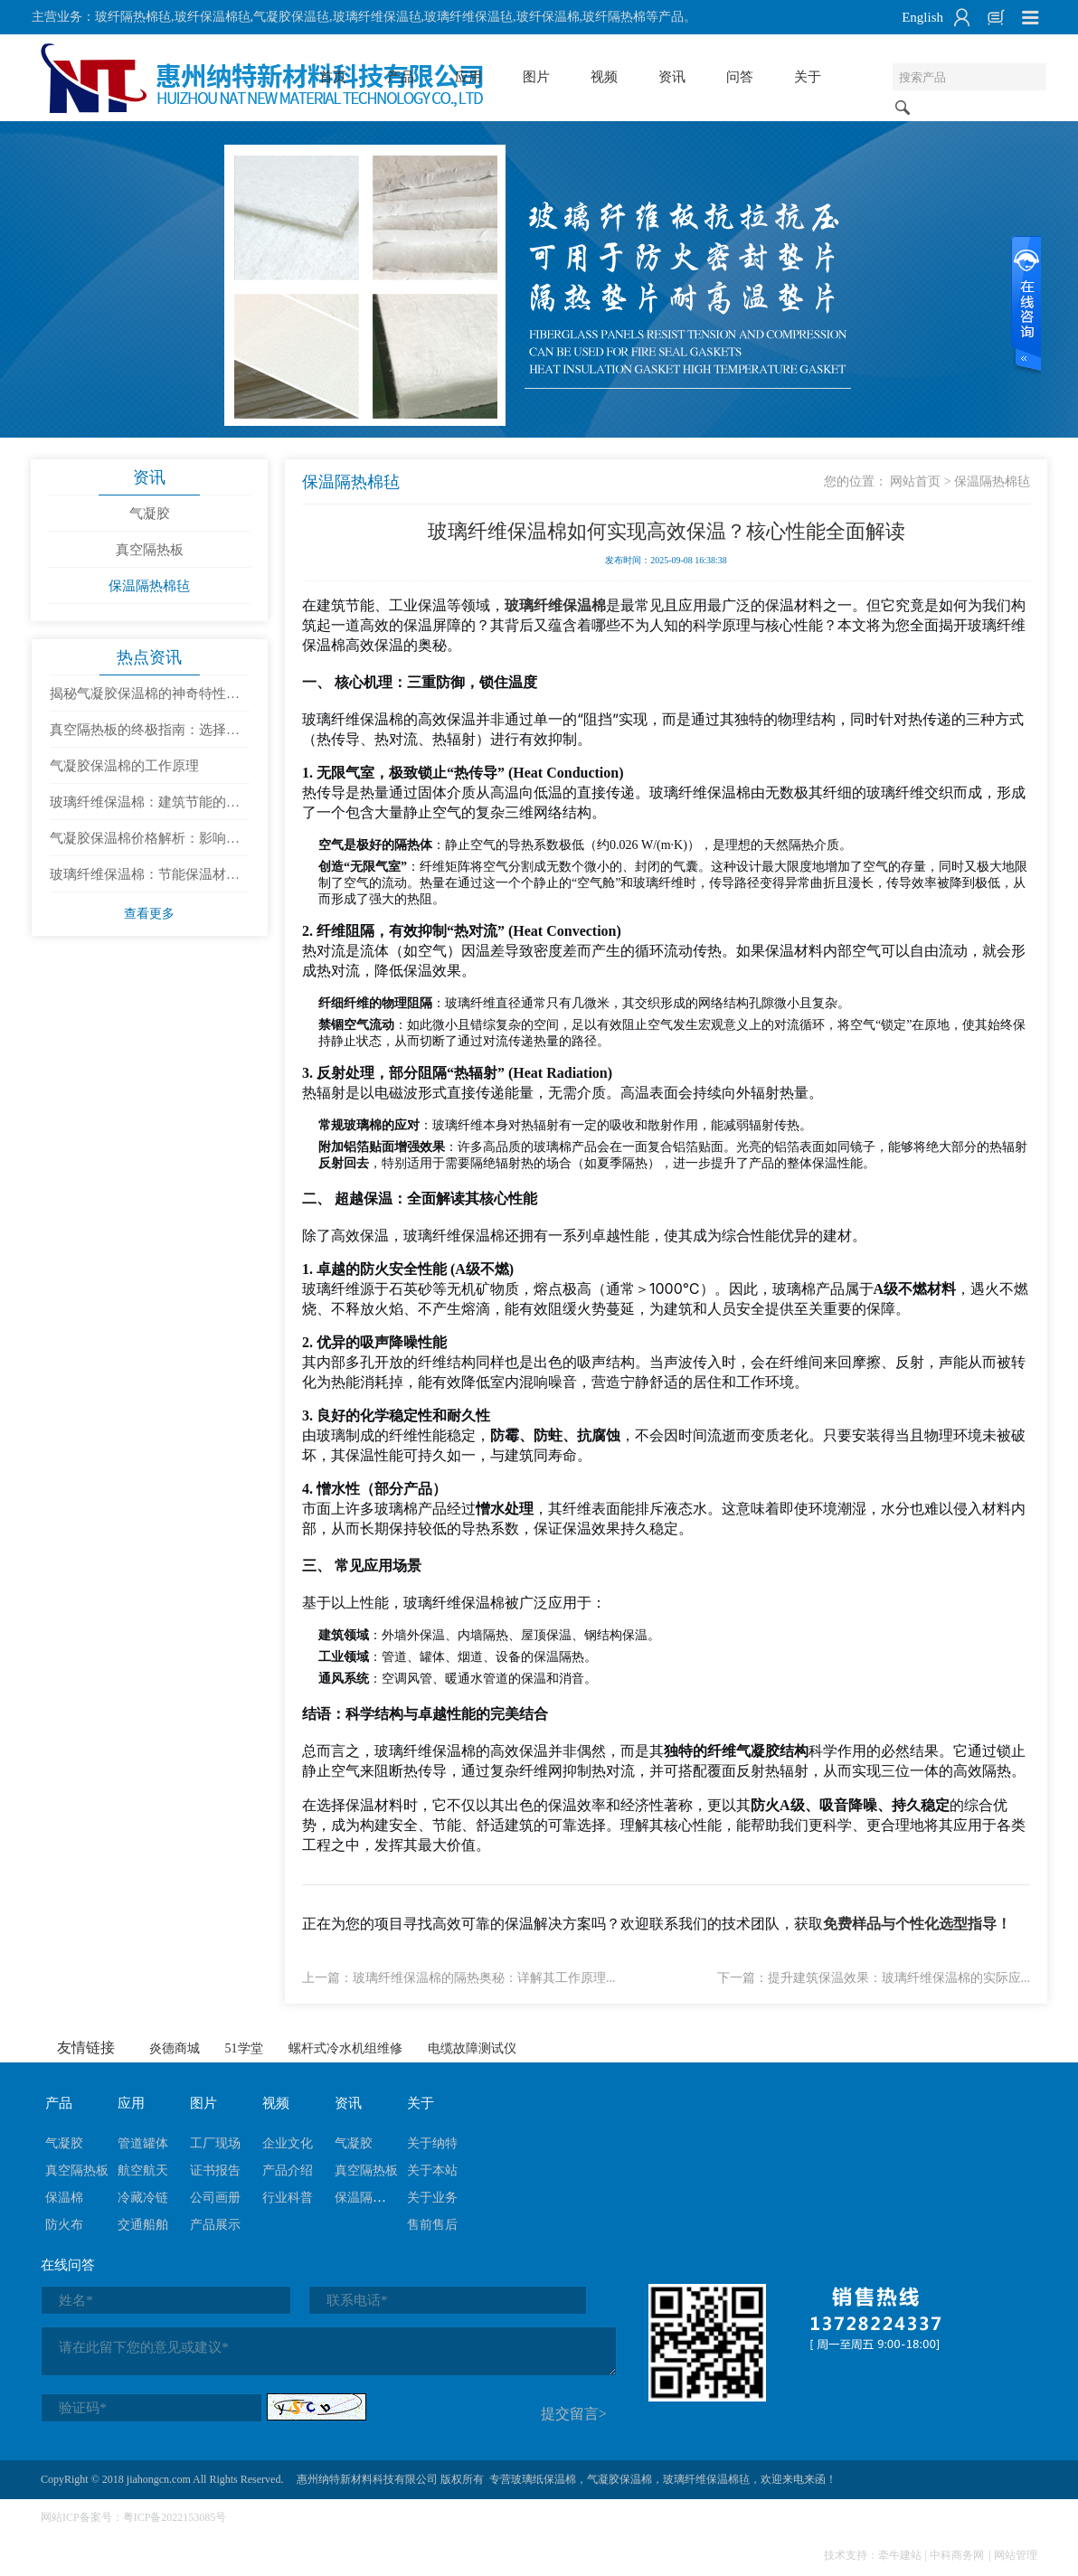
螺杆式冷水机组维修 (345, 2050)
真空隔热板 (150, 550)
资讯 (672, 77)
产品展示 (215, 2226)
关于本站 (432, 2172)
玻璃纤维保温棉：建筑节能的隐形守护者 (145, 809)
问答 (739, 77)
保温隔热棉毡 (149, 587)
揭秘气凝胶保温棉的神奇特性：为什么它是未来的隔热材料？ (145, 700)
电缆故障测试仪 (472, 2050)
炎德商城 (174, 2050)
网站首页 (913, 482)
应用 (468, 77)
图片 (536, 77)
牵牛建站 (900, 2557)
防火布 (64, 2226)
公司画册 (215, 2199)
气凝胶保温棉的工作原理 (124, 767)
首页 (332, 77)
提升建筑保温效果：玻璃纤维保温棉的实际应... (897, 1979)
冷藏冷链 (143, 2199)
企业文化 (287, 2145)
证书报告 (215, 2172)
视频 (604, 77)
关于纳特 (432, 2145)
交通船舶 (143, 2226)
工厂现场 (215, 2145)
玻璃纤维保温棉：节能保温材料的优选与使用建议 (145, 881)
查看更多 (149, 915)
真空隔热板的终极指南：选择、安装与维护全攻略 (145, 737)
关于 (807, 77)
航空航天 (143, 2172)
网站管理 (1015, 2557)
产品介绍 (287, 2172)
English (922, 17)
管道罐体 (143, 2145)
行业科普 (287, 2199)
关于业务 (432, 2199)
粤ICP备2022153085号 (175, 2519)
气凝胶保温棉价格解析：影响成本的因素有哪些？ (145, 845)
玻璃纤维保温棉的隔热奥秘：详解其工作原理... (486, 1979)
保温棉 (64, 2199)
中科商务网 (957, 2557)
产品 (400, 77)
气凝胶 (149, 514)
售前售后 (432, 2226)
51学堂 (244, 2050)
